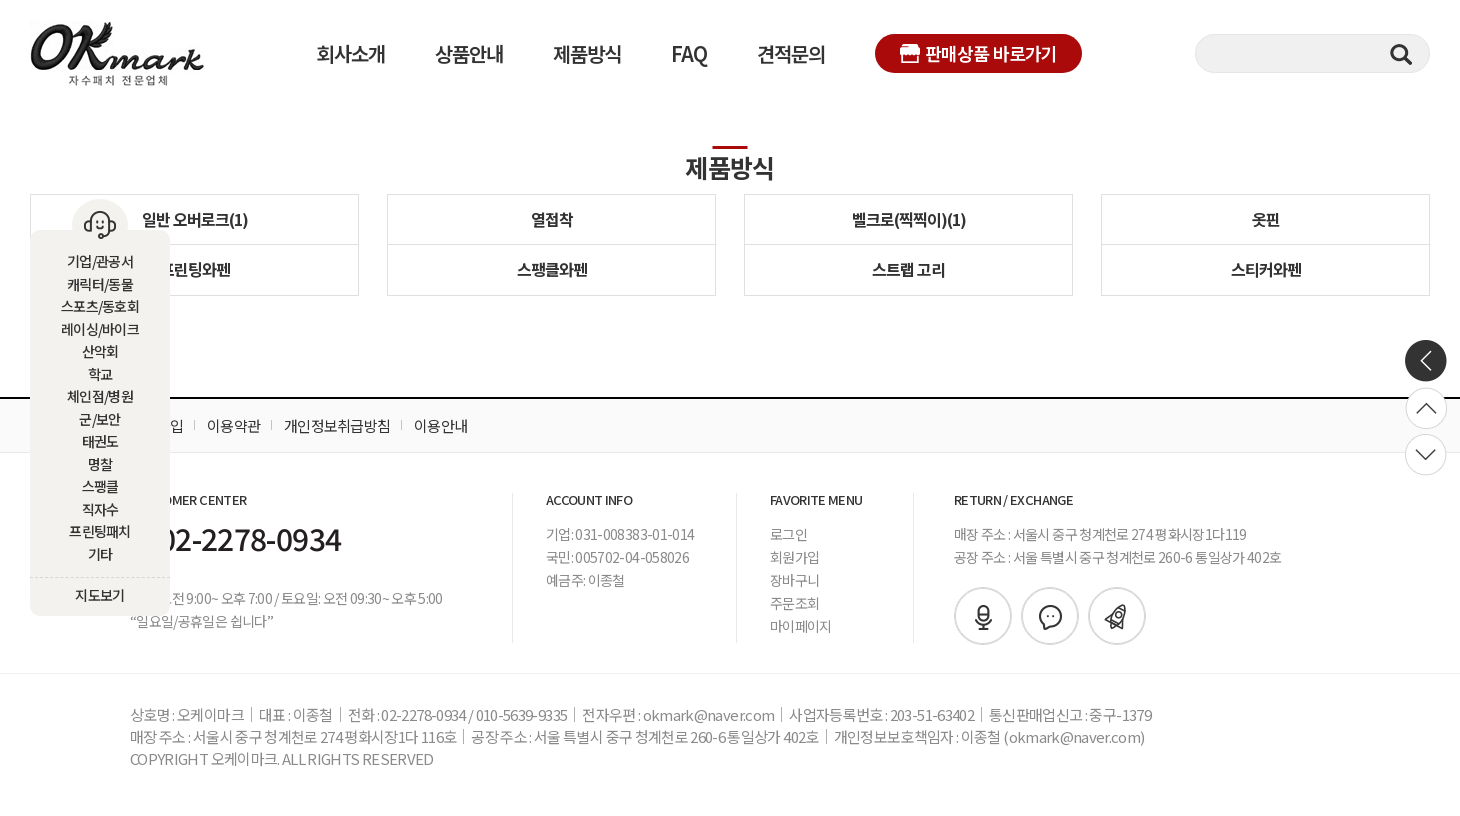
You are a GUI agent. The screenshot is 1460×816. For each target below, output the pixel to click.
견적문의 (791, 53)
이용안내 (440, 425)
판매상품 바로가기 (978, 53)
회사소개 (351, 53)
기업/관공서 (100, 261)
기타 (100, 554)
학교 (100, 374)
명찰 (100, 464)
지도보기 (99, 595)
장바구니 (794, 580)
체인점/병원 (100, 396)
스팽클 (100, 486)
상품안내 (469, 53)
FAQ (689, 53)
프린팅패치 (100, 531)
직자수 (100, 509)
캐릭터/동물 (100, 284)
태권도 (100, 441)
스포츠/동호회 (100, 306)
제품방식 (587, 53)
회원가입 (794, 557)
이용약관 (233, 425)
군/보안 (99, 419)
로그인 (788, 534)
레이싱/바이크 (100, 329)
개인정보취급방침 (337, 425)
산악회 (100, 351)
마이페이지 (801, 626)
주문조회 (794, 603)
